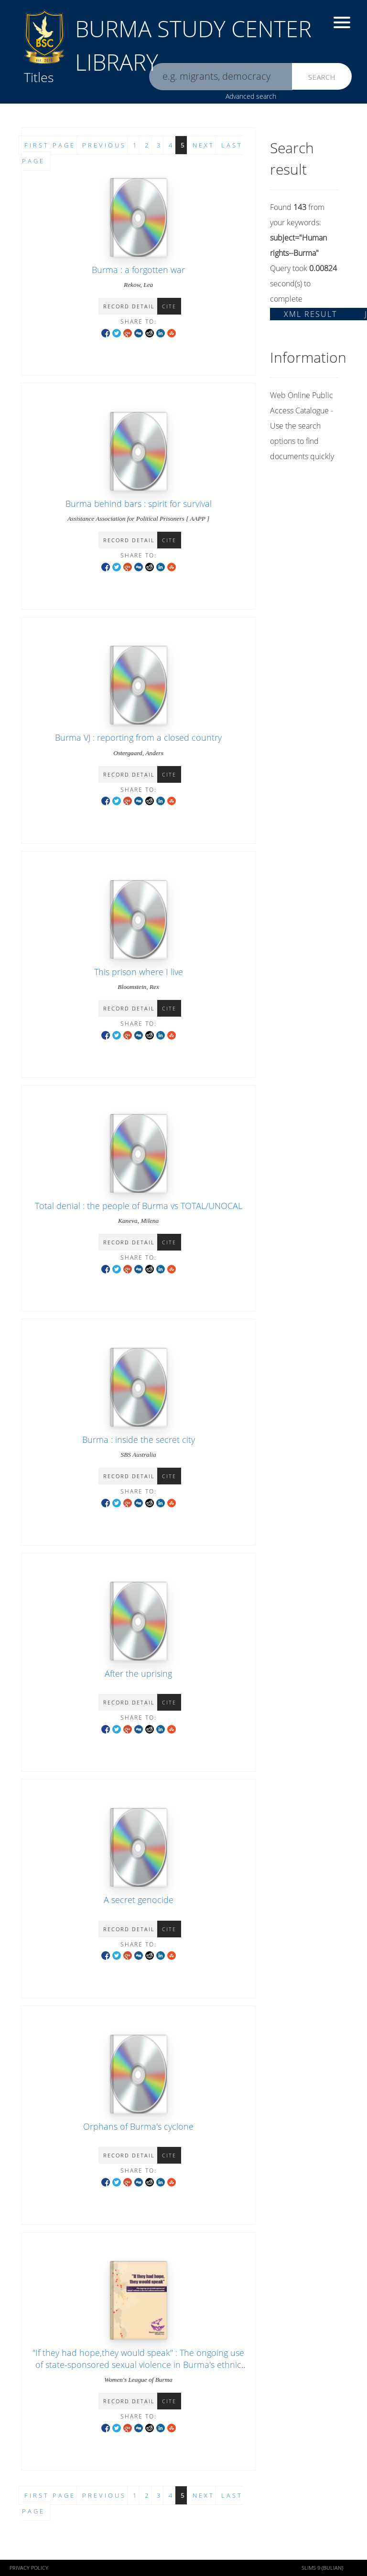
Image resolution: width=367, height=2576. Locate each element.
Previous (104, 2495)
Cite (169, 306)
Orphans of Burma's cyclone (138, 2126)
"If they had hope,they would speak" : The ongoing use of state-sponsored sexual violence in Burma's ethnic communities (138, 2364)
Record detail (129, 306)
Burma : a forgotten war (138, 269)
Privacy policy (29, 2568)
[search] (220, 76)
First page (50, 2495)
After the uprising (138, 1673)
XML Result (310, 314)
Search (321, 77)
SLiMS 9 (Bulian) (322, 2568)
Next (204, 2495)
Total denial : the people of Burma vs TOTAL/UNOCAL (138, 1205)
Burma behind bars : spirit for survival (138, 503)
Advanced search (251, 96)
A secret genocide (138, 1899)
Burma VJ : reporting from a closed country (138, 737)
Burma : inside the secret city (138, 1439)
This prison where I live (138, 972)
